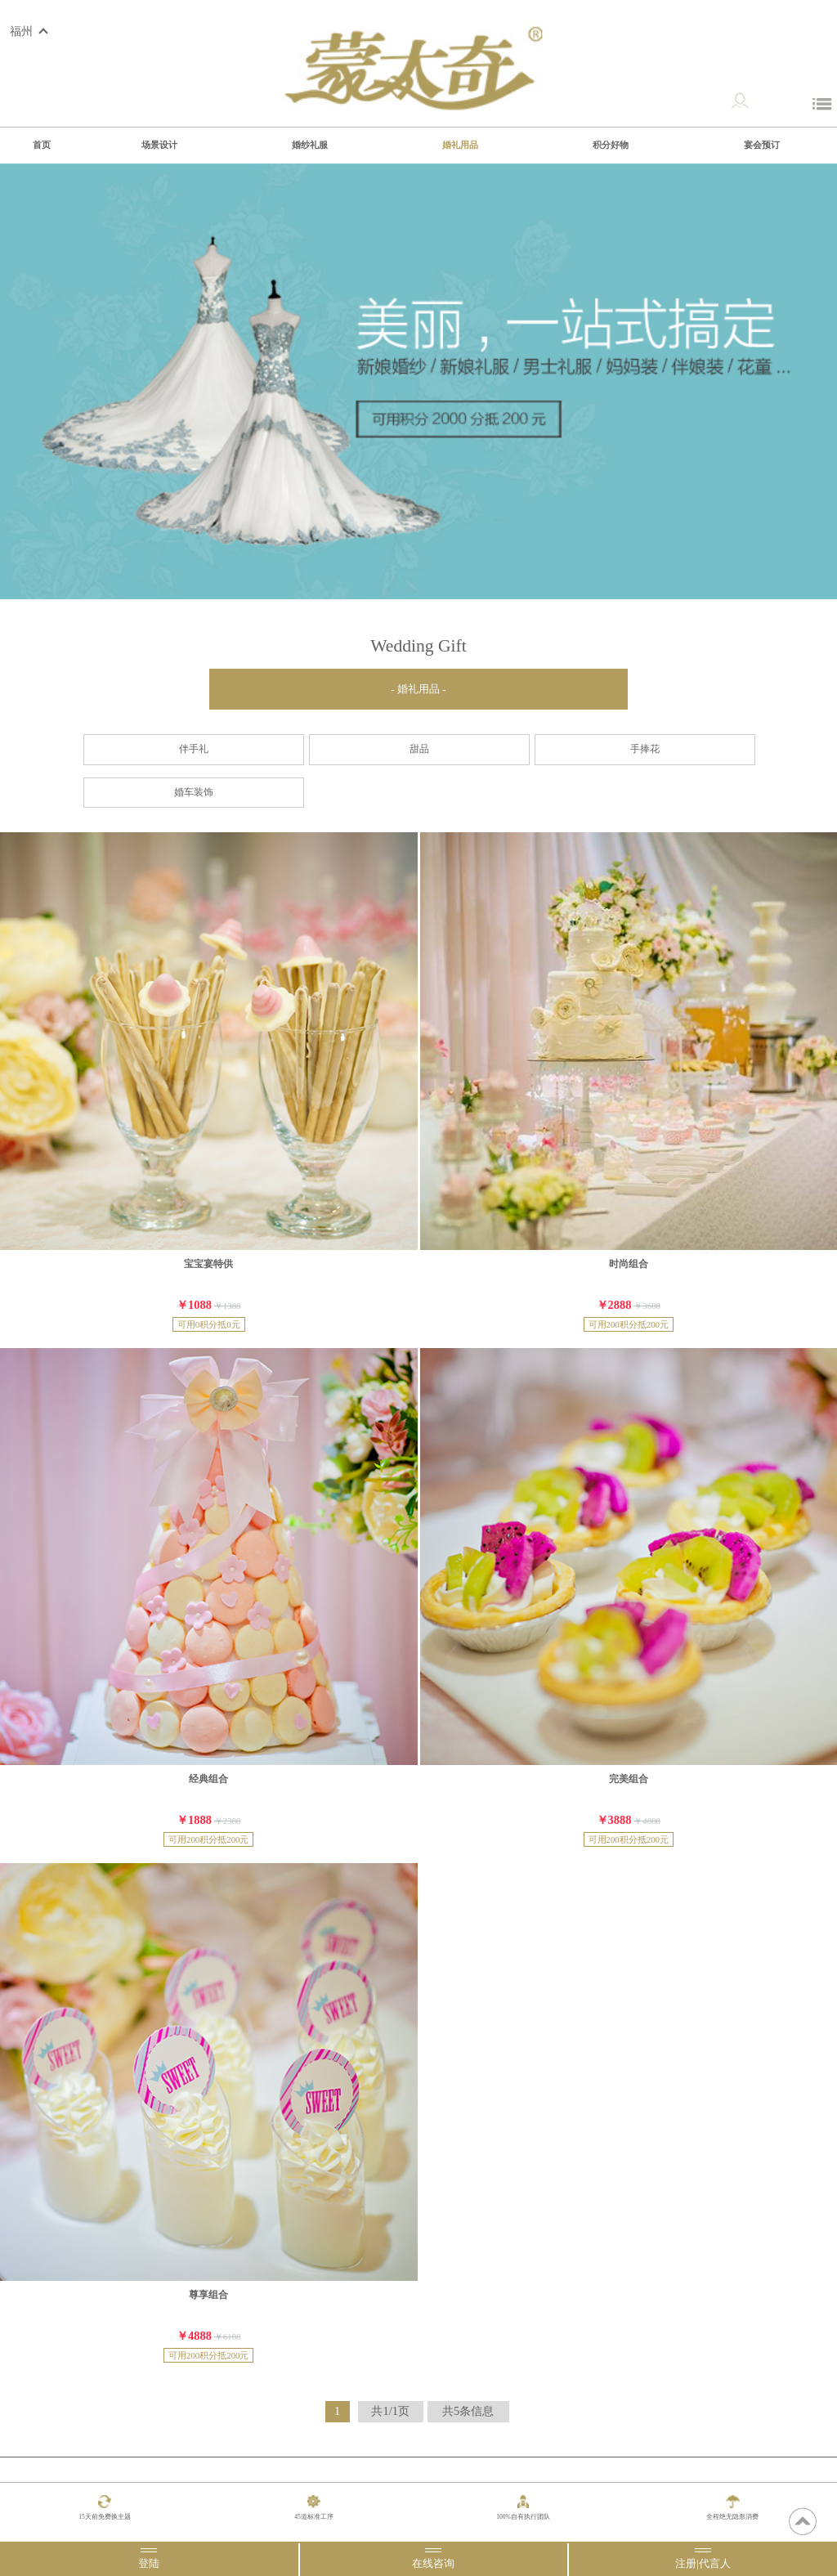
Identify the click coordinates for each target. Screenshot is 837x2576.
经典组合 (208, 1779)
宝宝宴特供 (208, 1264)
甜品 (419, 749)
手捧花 (645, 749)
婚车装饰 (193, 792)
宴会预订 (762, 145)
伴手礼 (193, 749)
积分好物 (611, 145)
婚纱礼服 (310, 145)
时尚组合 (628, 1264)
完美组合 (628, 1779)
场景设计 (159, 145)
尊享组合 (208, 2294)
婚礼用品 (460, 145)
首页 (42, 145)
